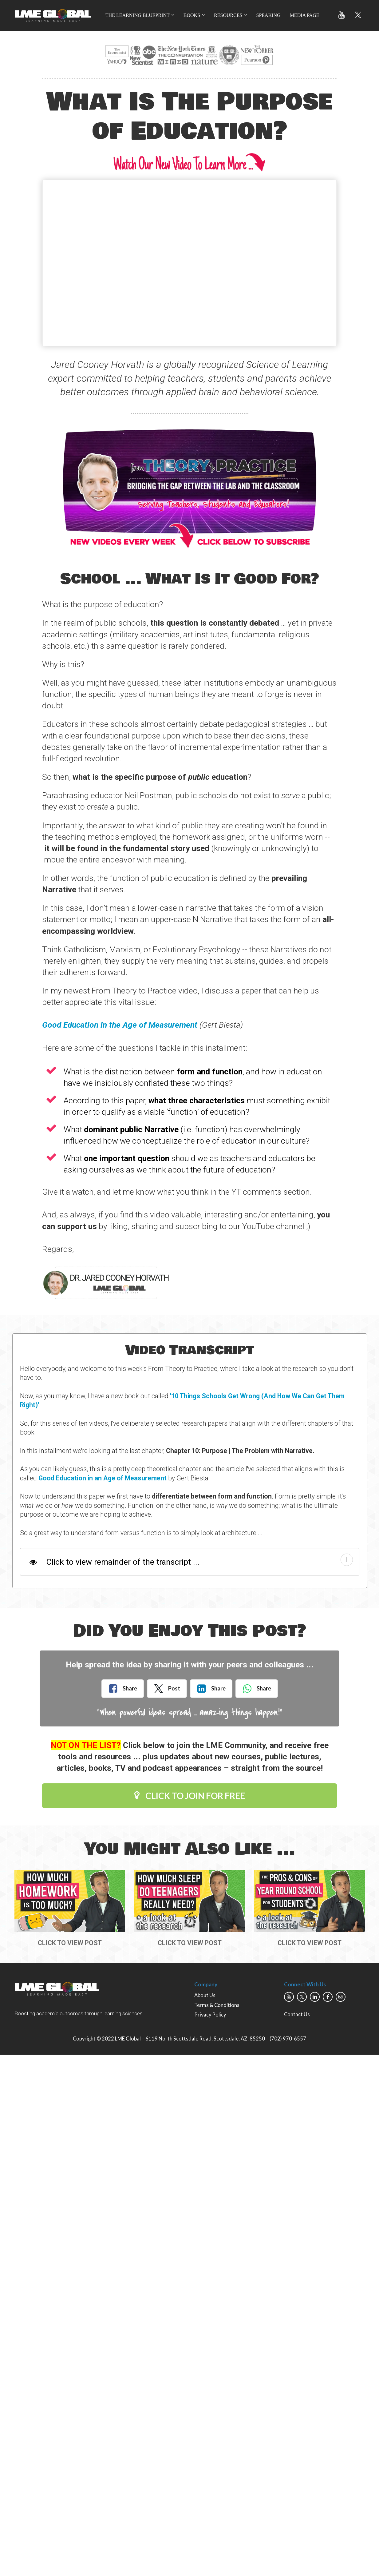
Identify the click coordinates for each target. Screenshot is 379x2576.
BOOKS (192, 15)
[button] (347, 1560)
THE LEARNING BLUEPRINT (137, 15)
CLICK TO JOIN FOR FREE (189, 1795)
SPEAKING (268, 15)
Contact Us (297, 2014)
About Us (204, 1995)
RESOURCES (228, 15)
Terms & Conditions (216, 2005)
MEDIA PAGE (304, 15)
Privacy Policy (210, 2015)
